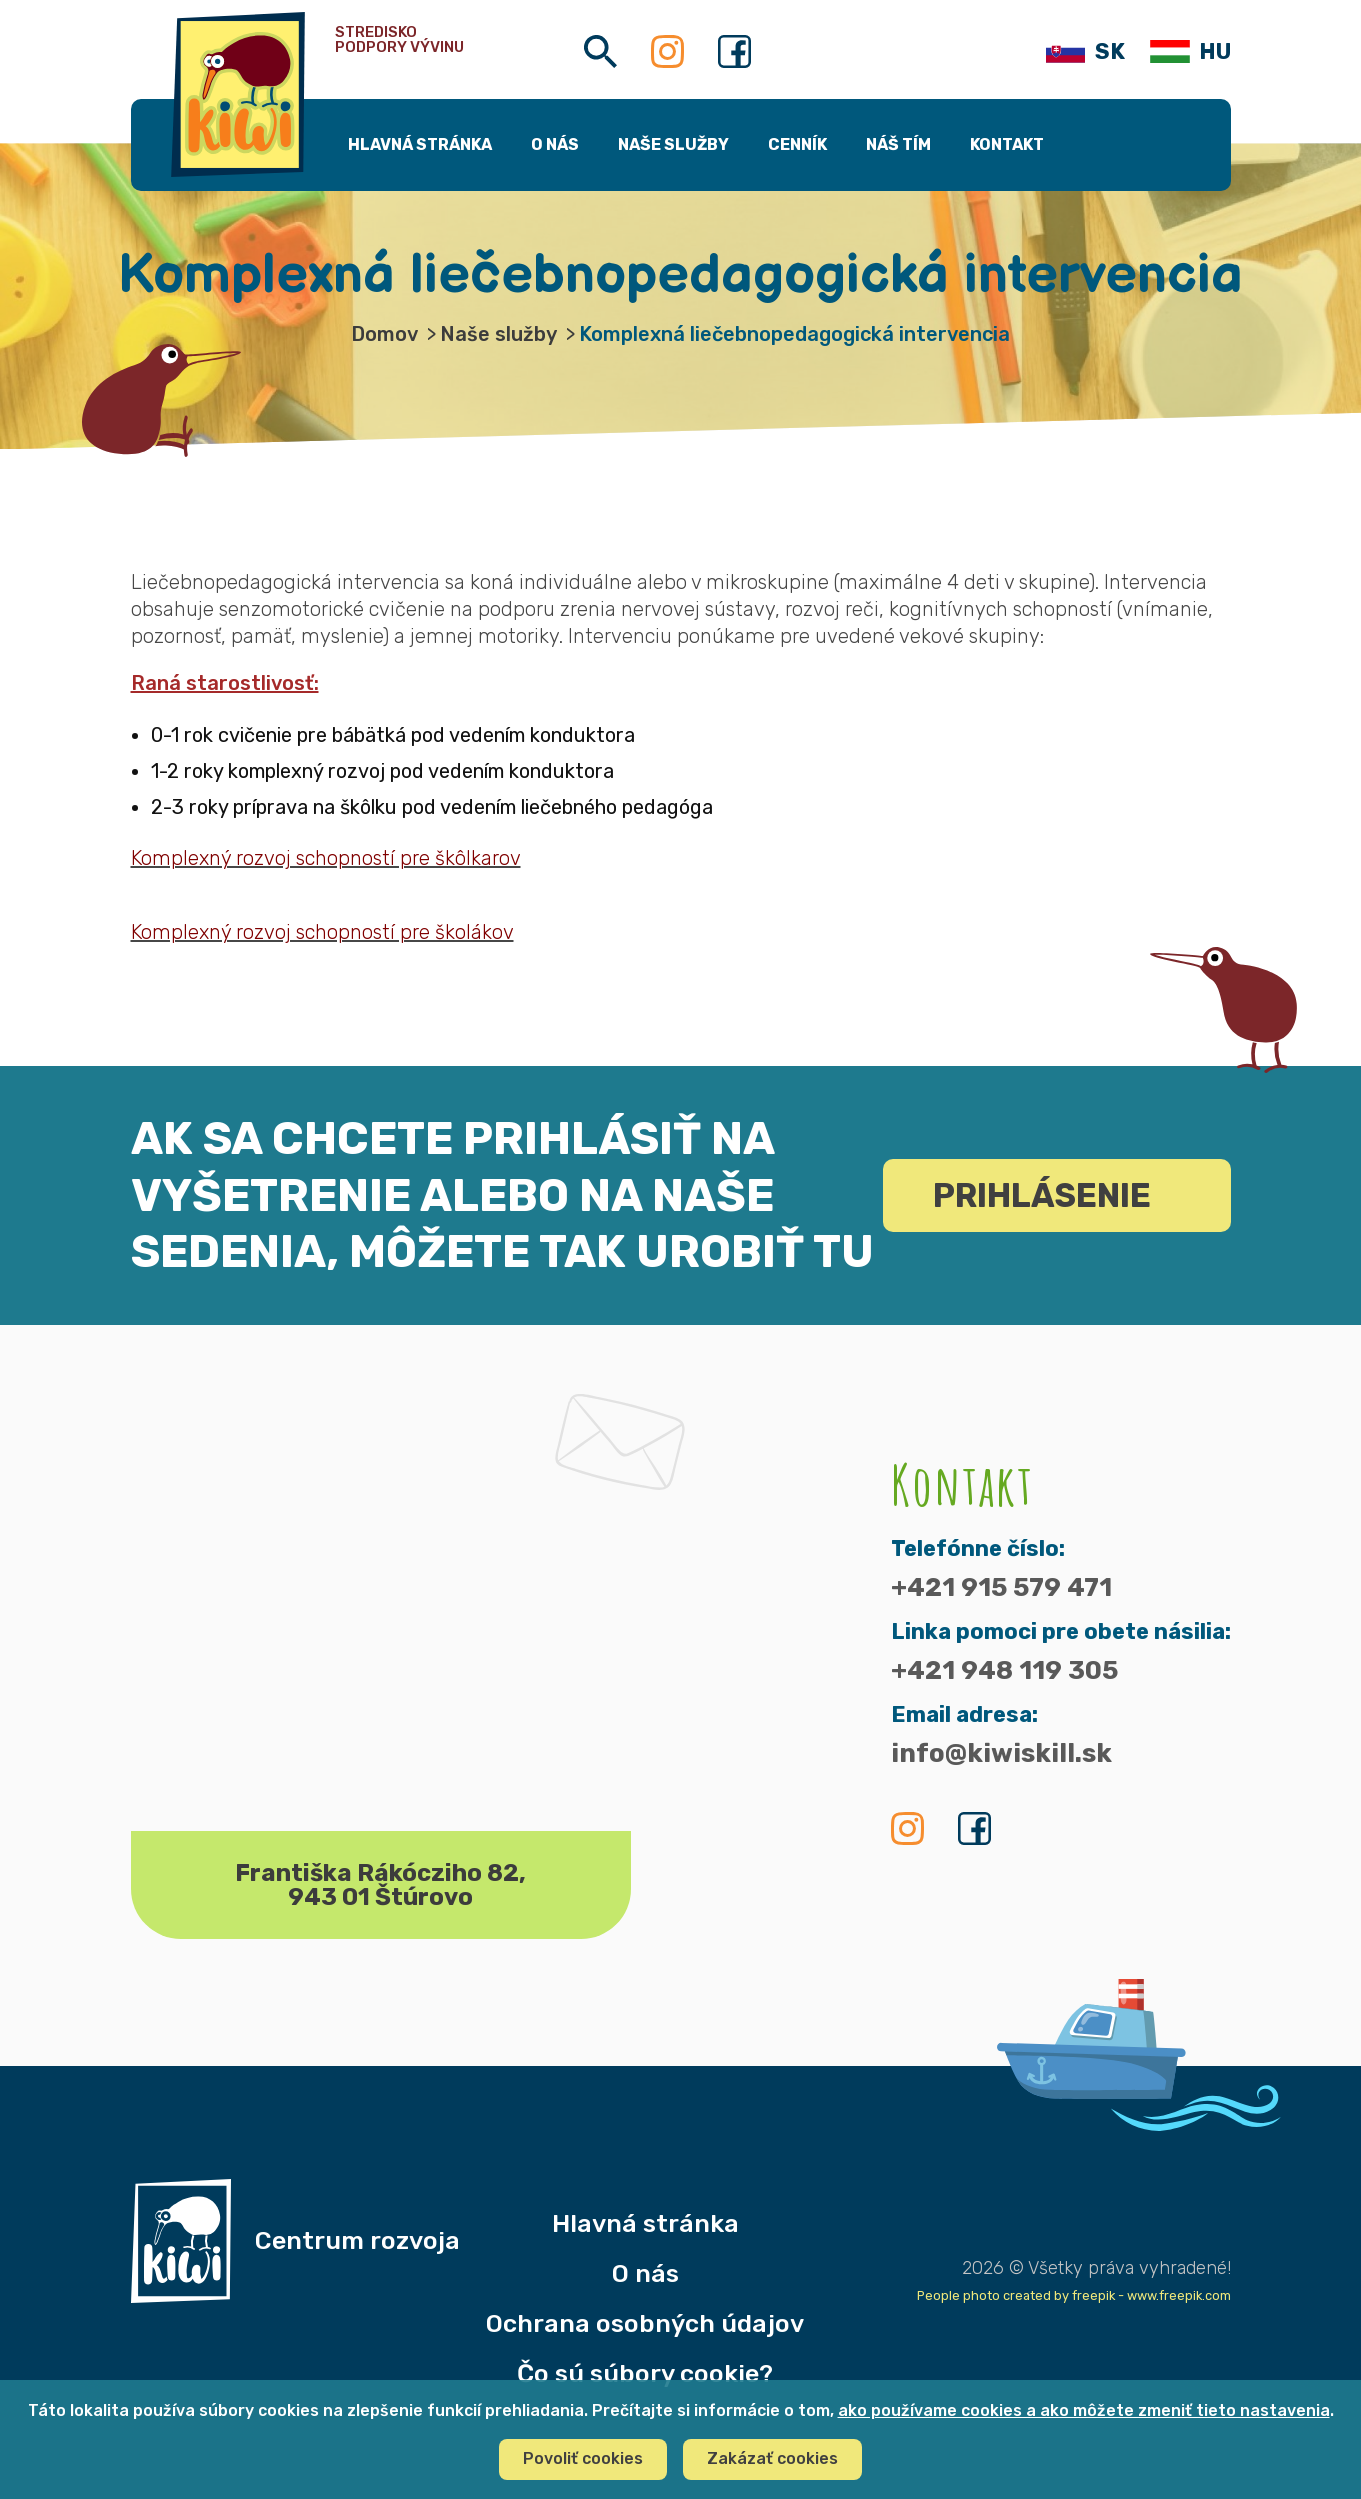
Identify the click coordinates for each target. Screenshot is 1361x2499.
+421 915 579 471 (1001, 1588)
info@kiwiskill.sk (1001, 1754)
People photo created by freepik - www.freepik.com (1074, 2295)
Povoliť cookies (583, 2458)
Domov (384, 334)
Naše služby (498, 334)
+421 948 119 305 (1004, 1671)
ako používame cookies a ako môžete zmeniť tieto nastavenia (1084, 2410)
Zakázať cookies (772, 2458)
